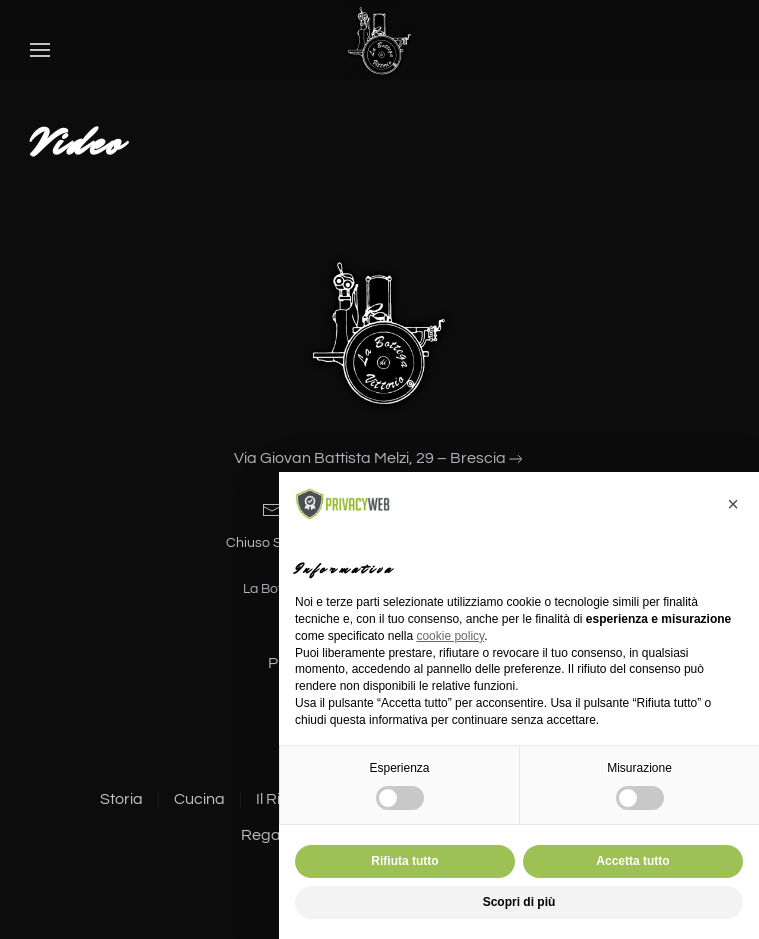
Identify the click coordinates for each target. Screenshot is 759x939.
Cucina (197, 799)
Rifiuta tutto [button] (404, 861)
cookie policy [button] (450, 636)
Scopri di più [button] (519, 902)
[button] (40, 50)
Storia (119, 799)
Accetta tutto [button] (632, 861)
